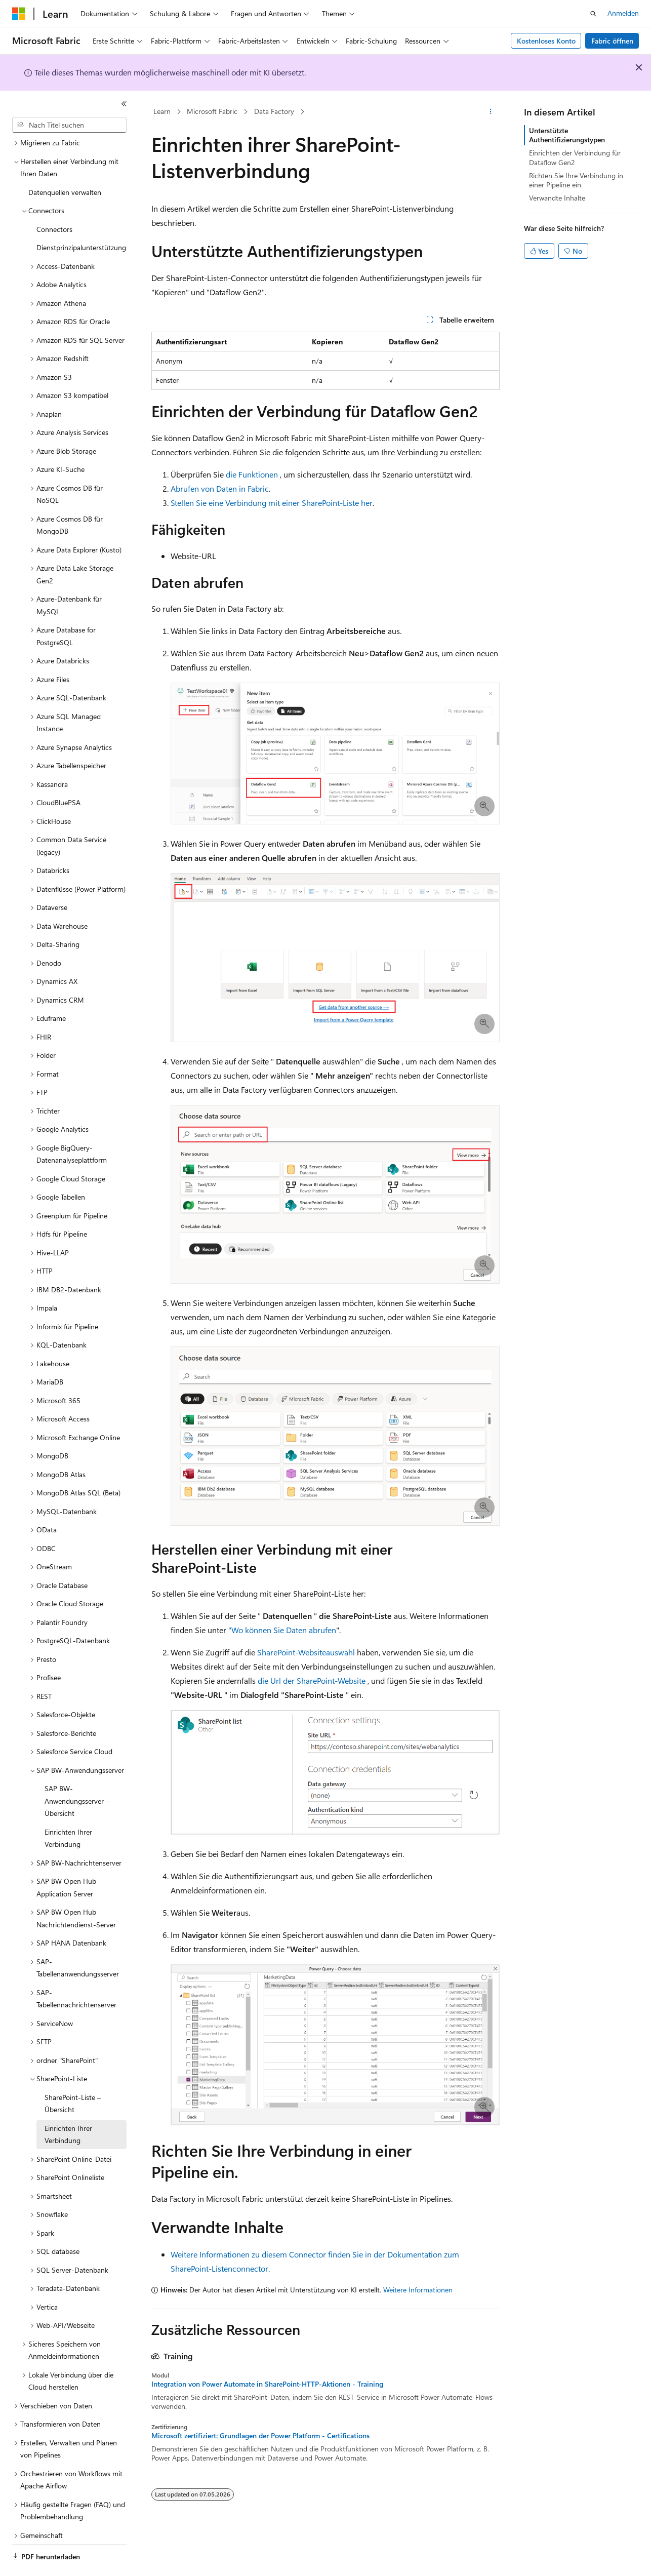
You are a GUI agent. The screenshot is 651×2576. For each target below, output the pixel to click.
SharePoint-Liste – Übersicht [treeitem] (73, 2076)
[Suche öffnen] (593, 14)
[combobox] (69, 125)
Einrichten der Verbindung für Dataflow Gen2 (575, 157)
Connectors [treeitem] (54, 201)
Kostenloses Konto (546, 41)
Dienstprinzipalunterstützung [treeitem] (81, 219)
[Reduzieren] (124, 104)
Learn (162, 111)
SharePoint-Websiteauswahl (306, 1652)
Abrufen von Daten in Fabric (220, 488)
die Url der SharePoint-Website (311, 1680)
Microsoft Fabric (212, 111)
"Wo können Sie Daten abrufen (282, 1629)
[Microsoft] (18, 13)
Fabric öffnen (612, 41)
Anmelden (623, 13)
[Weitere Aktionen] (491, 112)
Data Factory (274, 111)
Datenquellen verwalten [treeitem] (64, 164)
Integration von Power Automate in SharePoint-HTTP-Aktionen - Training (267, 2384)
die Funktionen (252, 474)
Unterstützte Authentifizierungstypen (567, 135)
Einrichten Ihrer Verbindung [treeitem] (68, 1810)
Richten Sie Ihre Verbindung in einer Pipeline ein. (576, 180)
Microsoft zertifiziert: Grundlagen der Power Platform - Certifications (260, 2435)
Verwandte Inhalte (557, 198)
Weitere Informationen (418, 2289)
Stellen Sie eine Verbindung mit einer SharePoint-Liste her (272, 502)
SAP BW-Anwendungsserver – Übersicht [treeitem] (77, 1773)
